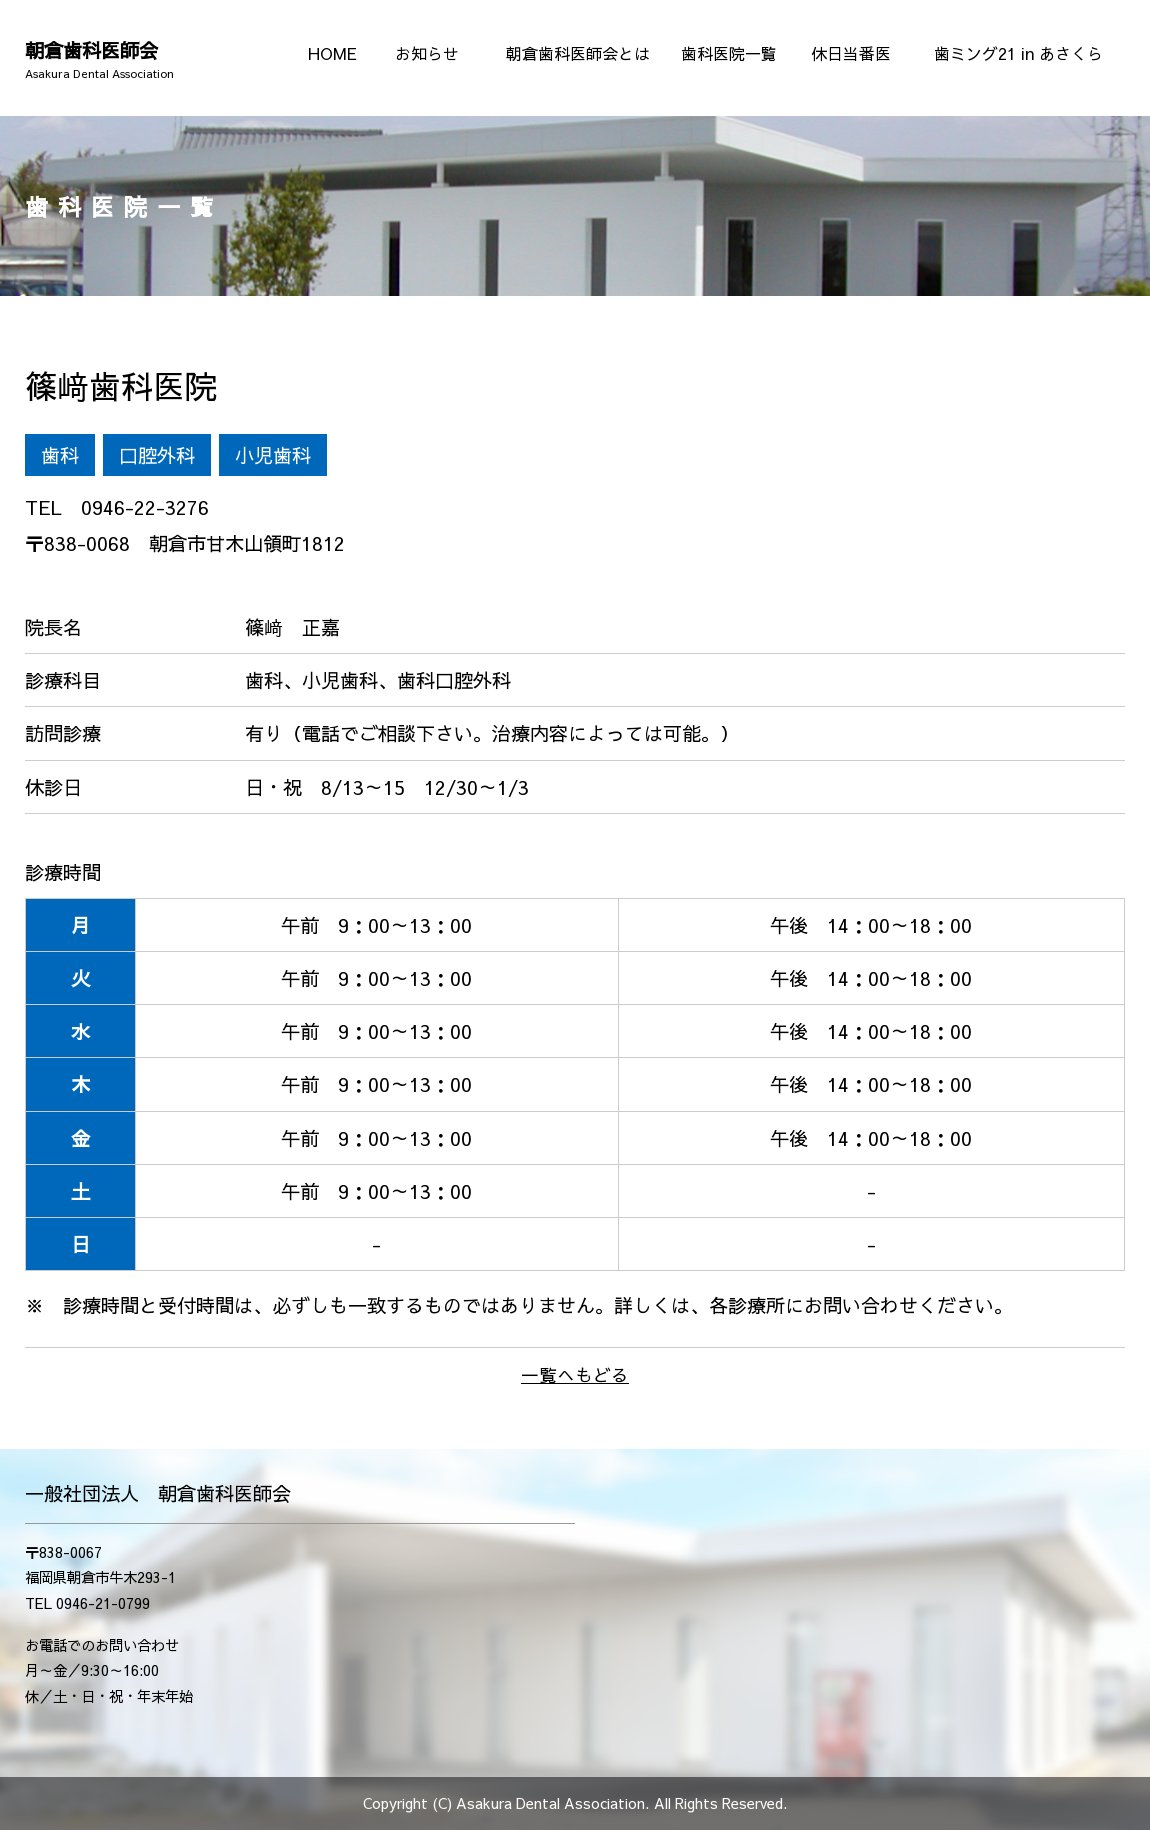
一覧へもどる (575, 1375)
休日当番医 (851, 53)
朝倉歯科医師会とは (578, 53)
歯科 (60, 455)
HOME (332, 53)
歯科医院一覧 (729, 53)
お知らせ (427, 53)
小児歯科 (273, 455)
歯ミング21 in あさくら (1018, 53)
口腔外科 (157, 455)
